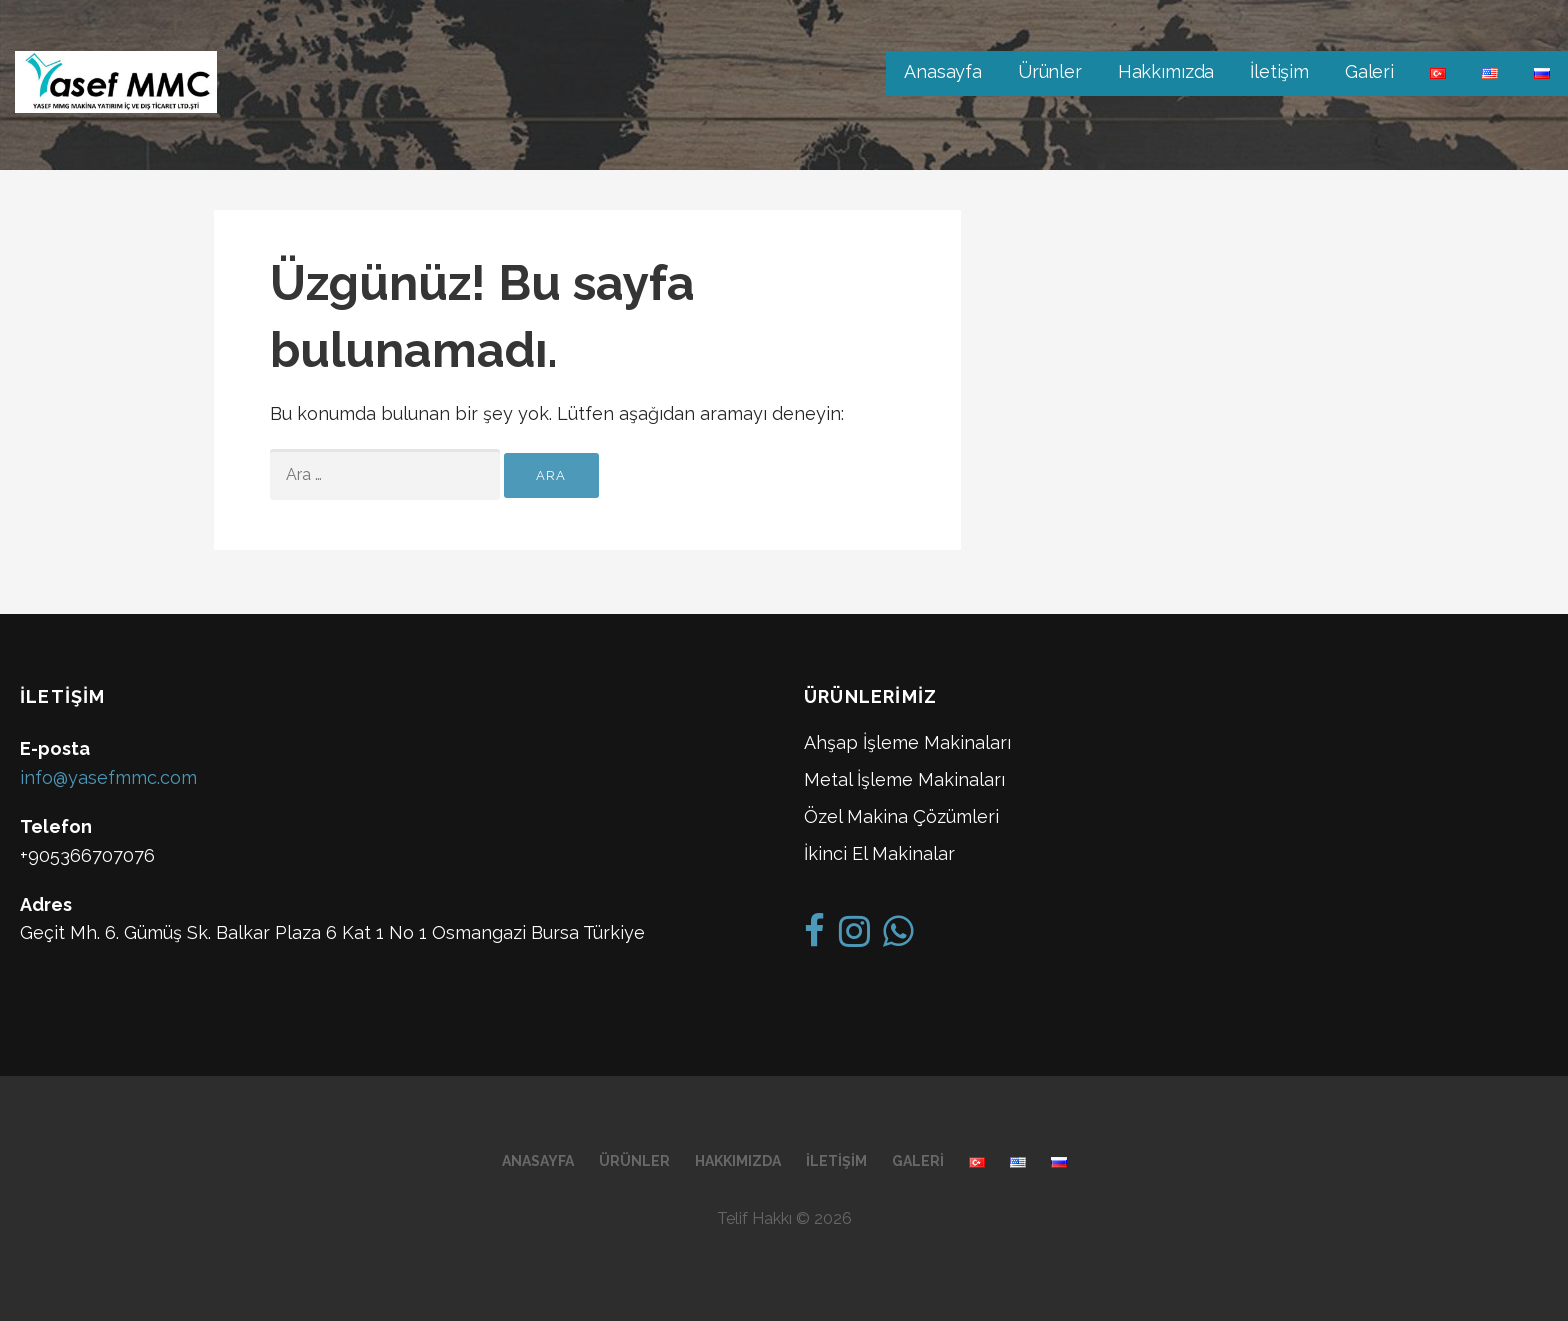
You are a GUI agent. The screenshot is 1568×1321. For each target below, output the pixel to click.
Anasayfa (943, 71)
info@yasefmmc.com (108, 777)
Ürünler (1050, 71)
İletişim (1279, 71)
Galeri (1369, 71)
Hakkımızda (1166, 71)
